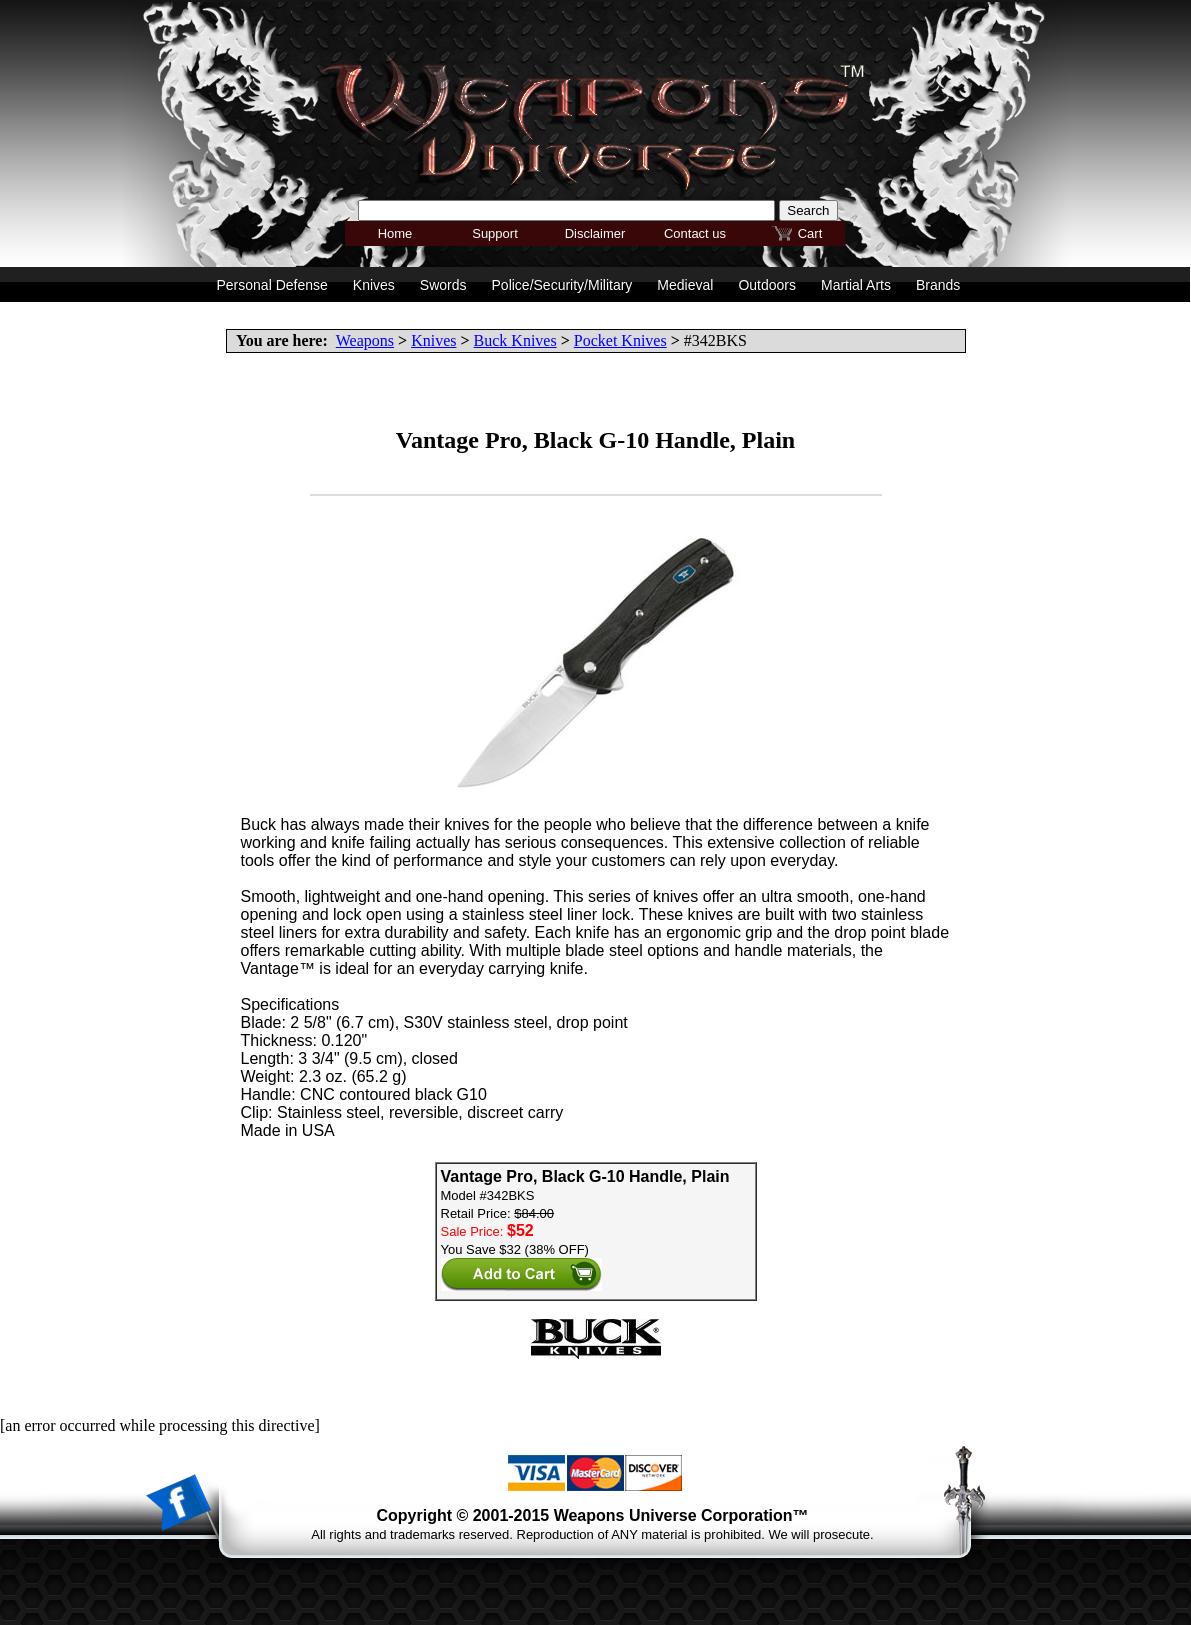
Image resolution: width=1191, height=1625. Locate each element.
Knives (433, 340)
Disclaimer (595, 233)
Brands (938, 285)
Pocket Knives (620, 340)
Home (395, 233)
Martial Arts (856, 285)
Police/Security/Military (562, 285)
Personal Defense (272, 285)
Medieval (685, 285)
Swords (443, 285)
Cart (810, 233)
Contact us (695, 233)
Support (495, 233)
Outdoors (767, 285)
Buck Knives (515, 340)
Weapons (365, 340)
